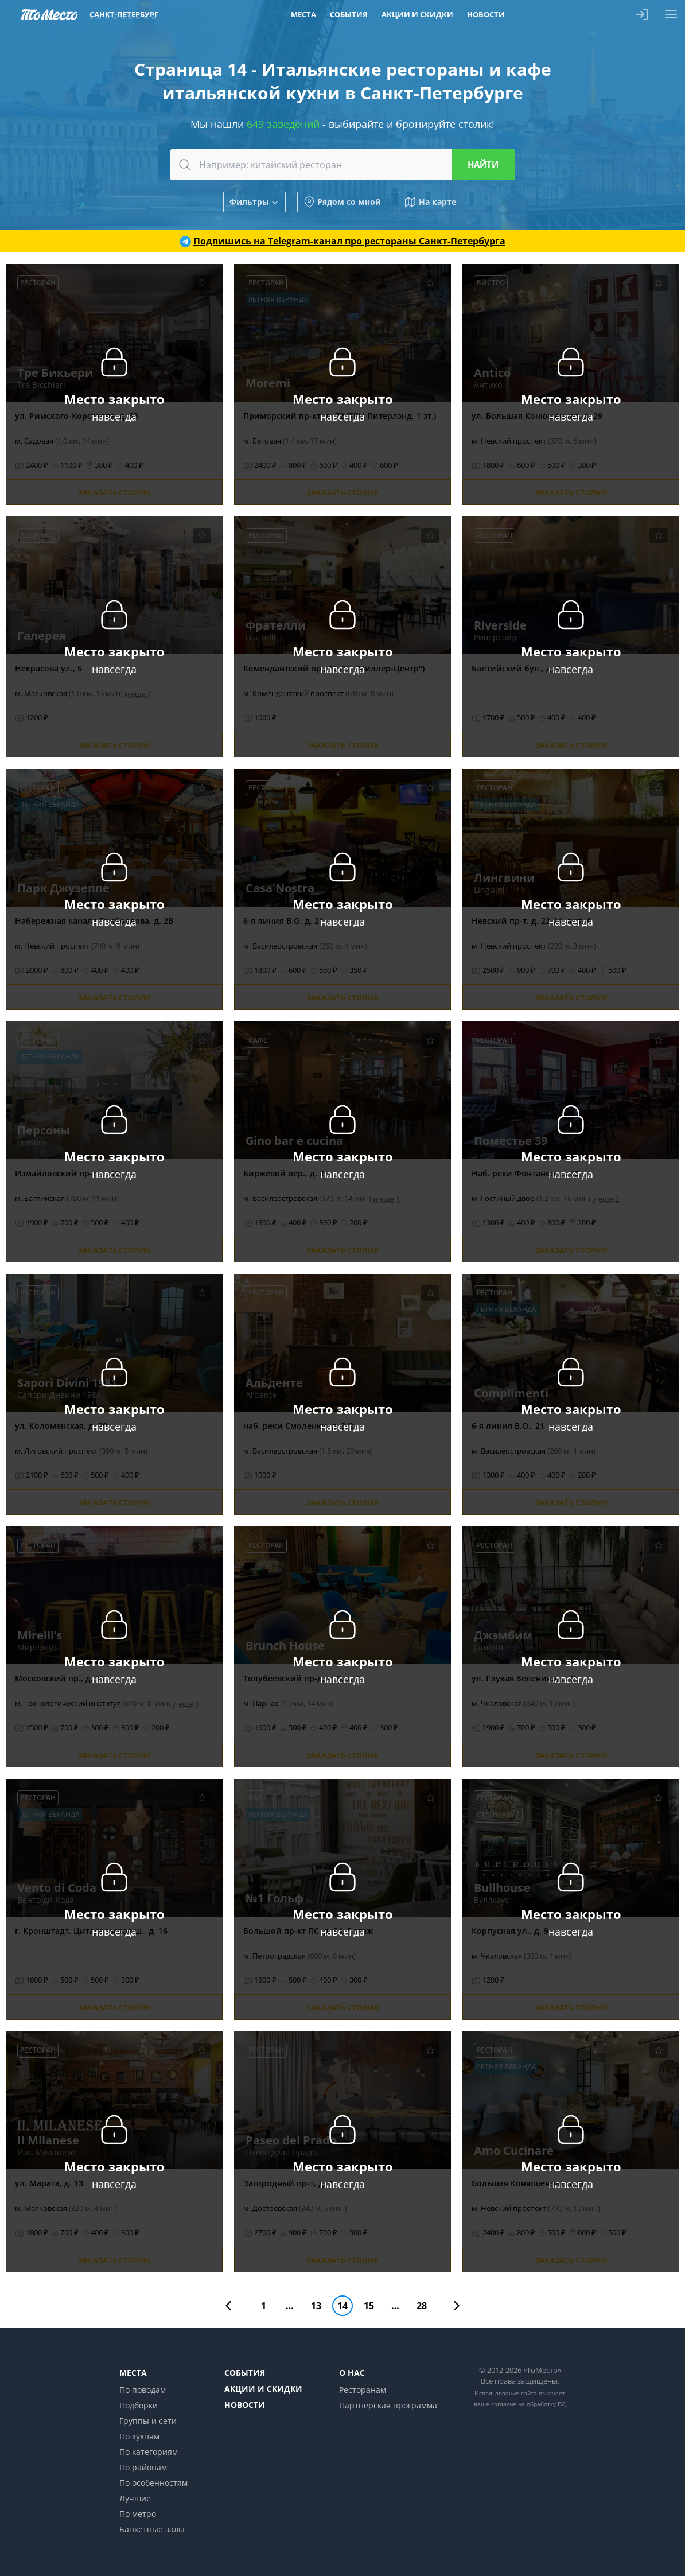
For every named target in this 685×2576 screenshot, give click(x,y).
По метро (137, 2513)
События (244, 2372)
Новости (244, 2404)
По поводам (142, 2389)
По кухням (139, 2436)
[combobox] (342, 164)
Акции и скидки (263, 2388)
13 (316, 2305)
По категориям (148, 2451)
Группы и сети (148, 2420)
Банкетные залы (152, 2529)
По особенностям (153, 2482)
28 (422, 2305)
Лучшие (135, 2498)
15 (369, 2305)
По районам (143, 2467)
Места (133, 2372)
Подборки (138, 2405)
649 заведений (283, 124)
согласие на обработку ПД (528, 2404)
